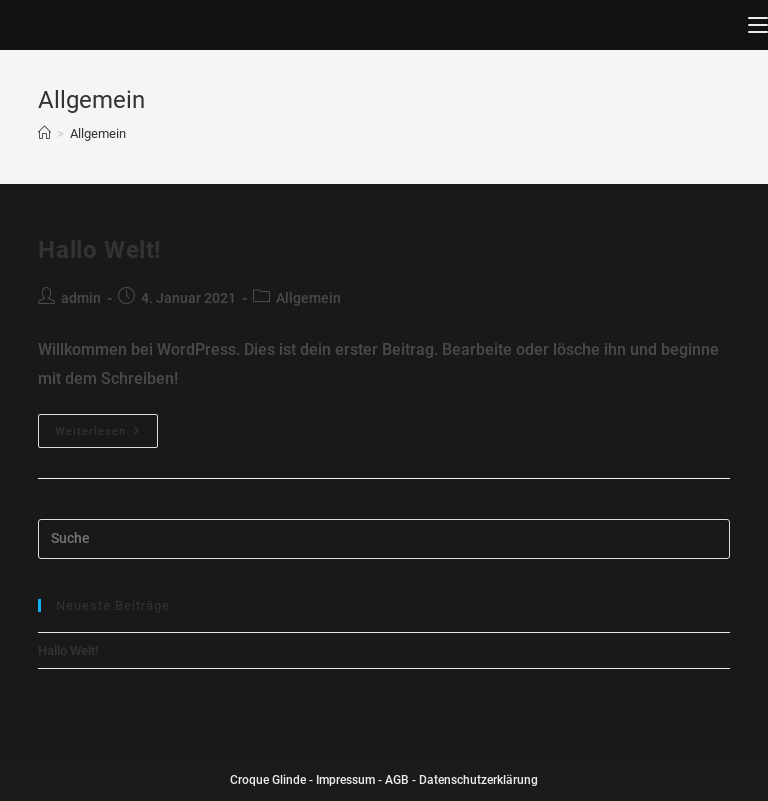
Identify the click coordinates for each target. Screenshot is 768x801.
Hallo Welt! (100, 250)
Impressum (345, 780)
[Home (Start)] (44, 133)
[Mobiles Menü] (758, 25)
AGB (397, 780)
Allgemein (308, 298)
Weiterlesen (98, 431)
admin (81, 298)
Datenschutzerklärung (478, 780)
